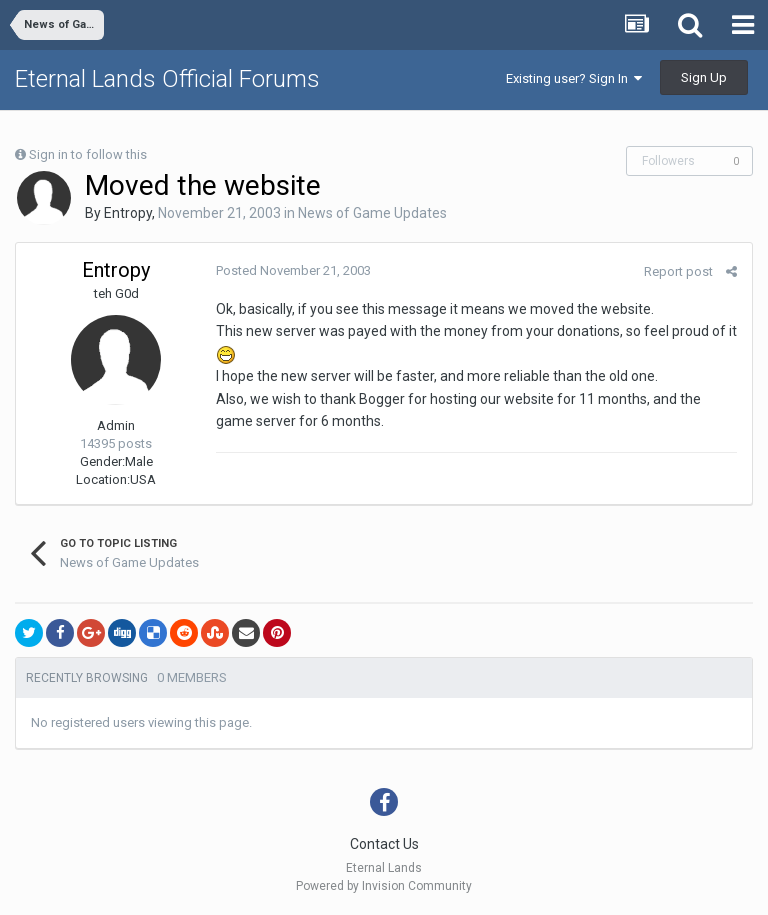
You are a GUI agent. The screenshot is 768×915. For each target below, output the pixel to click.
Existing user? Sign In (574, 78)
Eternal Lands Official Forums (167, 79)
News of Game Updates (372, 213)
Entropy (128, 213)
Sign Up (704, 77)
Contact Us (384, 844)
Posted (293, 270)
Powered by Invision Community (384, 886)
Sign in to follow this (88, 154)
